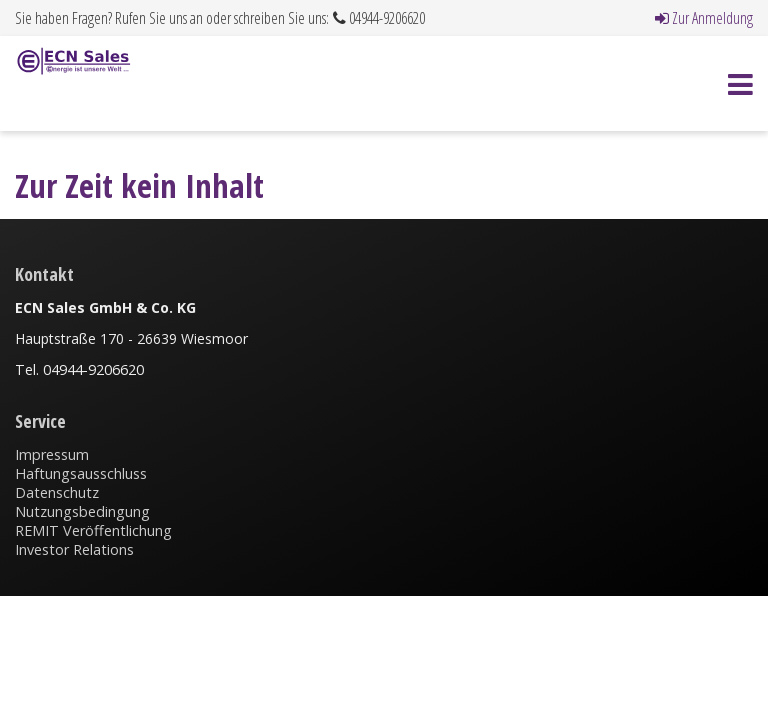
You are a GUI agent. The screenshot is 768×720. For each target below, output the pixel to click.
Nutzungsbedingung (82, 511)
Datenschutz (57, 492)
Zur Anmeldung (704, 18)
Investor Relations (74, 549)
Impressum (52, 454)
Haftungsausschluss (81, 473)
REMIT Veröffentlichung (93, 530)
